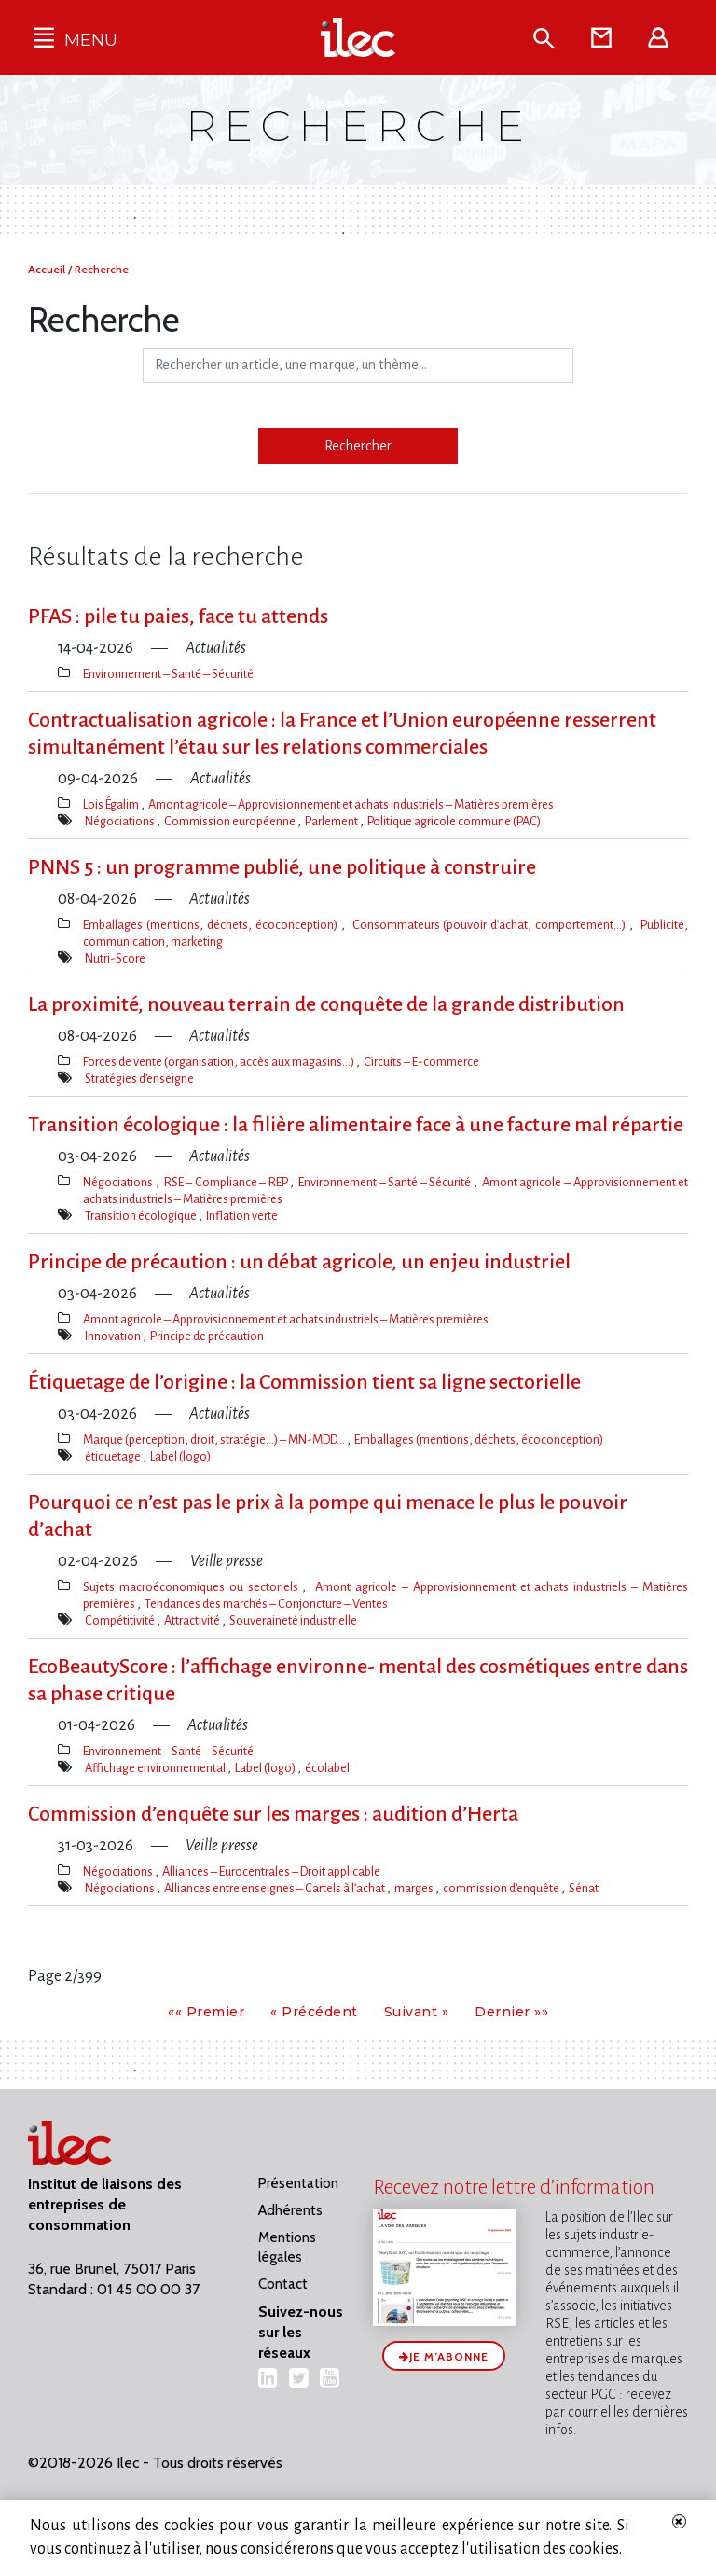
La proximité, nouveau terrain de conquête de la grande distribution (326, 1004)
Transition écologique (142, 1216)
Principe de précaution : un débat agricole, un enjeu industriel (299, 1262)
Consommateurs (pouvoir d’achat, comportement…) (491, 925)
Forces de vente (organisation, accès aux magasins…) (219, 1062)
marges (414, 1888)
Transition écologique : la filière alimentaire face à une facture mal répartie (355, 1125)
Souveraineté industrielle (293, 1620)
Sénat (584, 1888)
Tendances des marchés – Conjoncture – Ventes (266, 1604)
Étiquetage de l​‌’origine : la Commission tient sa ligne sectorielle (304, 1382)
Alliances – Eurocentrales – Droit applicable (271, 1871)
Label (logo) (180, 1456)
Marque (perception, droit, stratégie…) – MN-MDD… (215, 1440)
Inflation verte (242, 1216)
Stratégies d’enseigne (139, 1079)
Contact (283, 2284)
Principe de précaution (207, 1336)
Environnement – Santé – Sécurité (168, 674)
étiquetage (114, 1456)
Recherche (102, 269)
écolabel (327, 1768)
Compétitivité (121, 1620)
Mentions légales (287, 2247)
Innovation (114, 1336)
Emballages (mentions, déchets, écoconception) (212, 925)
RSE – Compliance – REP (227, 1182)
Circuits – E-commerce (421, 1062)
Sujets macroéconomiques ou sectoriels (192, 1587)
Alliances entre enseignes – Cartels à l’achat (275, 1888)
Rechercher (358, 445)
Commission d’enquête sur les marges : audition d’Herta (273, 1814)
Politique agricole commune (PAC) (454, 821)
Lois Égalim (112, 804)
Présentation (298, 2183)
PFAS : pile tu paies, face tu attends (178, 616)
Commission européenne (230, 821)
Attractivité (193, 1620)
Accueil (48, 269)
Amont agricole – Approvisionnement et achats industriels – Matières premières (351, 804)
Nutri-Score (115, 958)
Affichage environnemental (156, 1768)
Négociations (121, 821)
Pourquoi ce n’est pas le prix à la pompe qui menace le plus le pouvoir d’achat (327, 1516)
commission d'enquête (502, 1888)
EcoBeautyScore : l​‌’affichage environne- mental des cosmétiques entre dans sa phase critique (358, 1680)
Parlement (332, 821)
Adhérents (290, 2210)
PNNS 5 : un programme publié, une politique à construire (282, 867)
